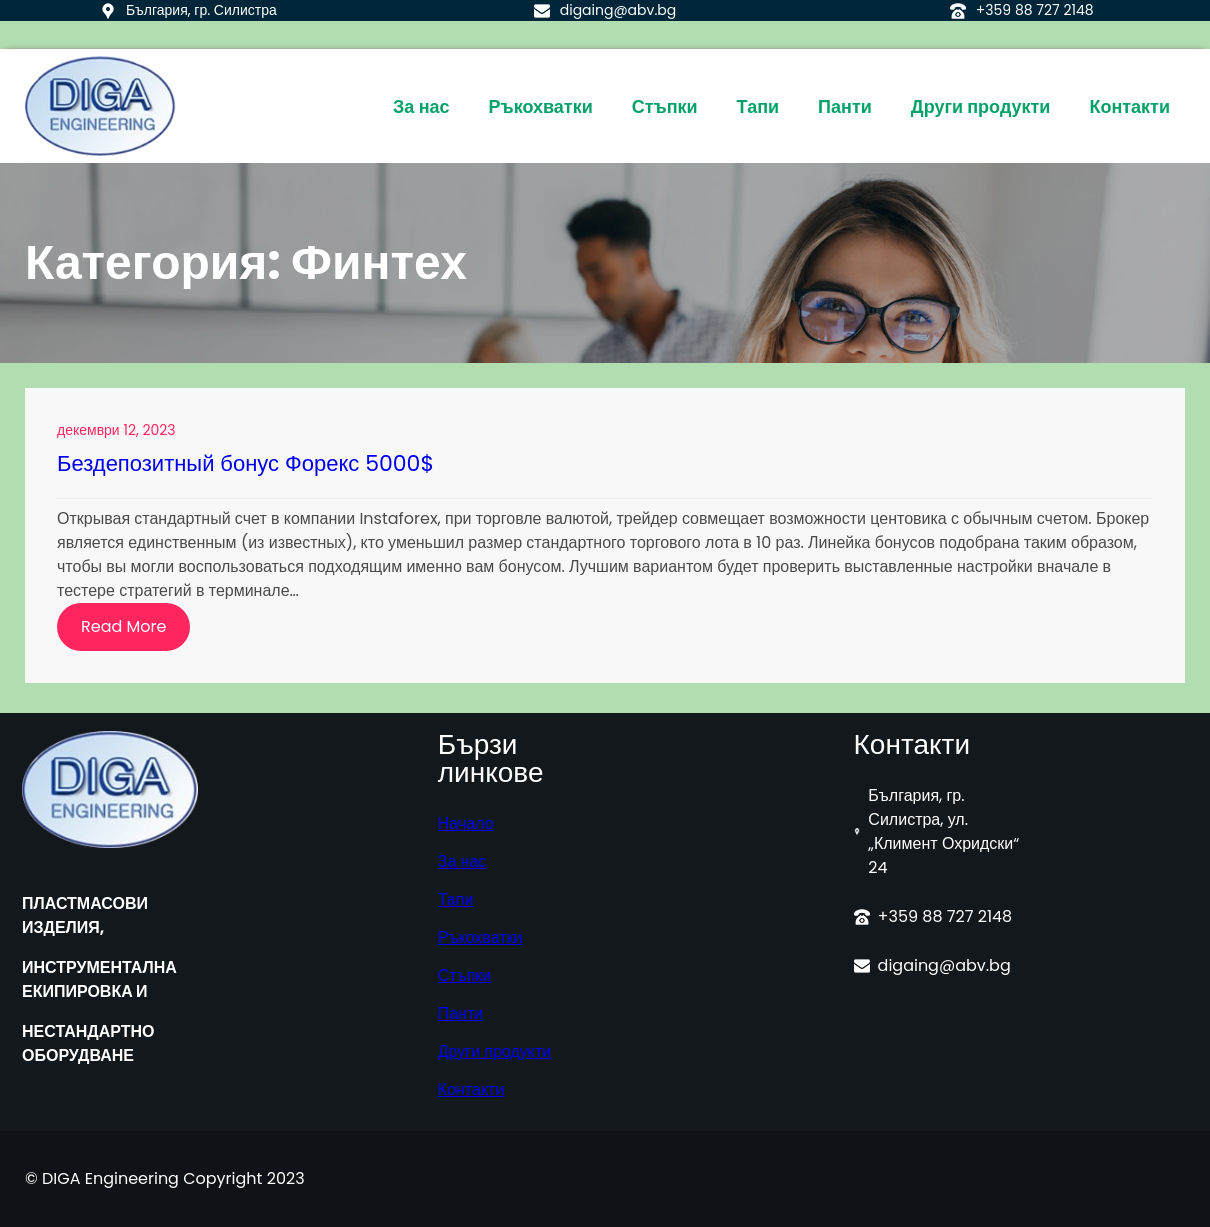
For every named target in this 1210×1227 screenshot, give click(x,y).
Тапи (456, 899)
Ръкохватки (480, 937)
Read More (135, 632)
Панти (461, 1013)
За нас (462, 861)
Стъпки (464, 975)
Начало (466, 823)
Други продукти (495, 1051)
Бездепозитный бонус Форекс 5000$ (245, 464)
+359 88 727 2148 (1035, 10)
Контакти (471, 1089)
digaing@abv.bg (618, 10)
